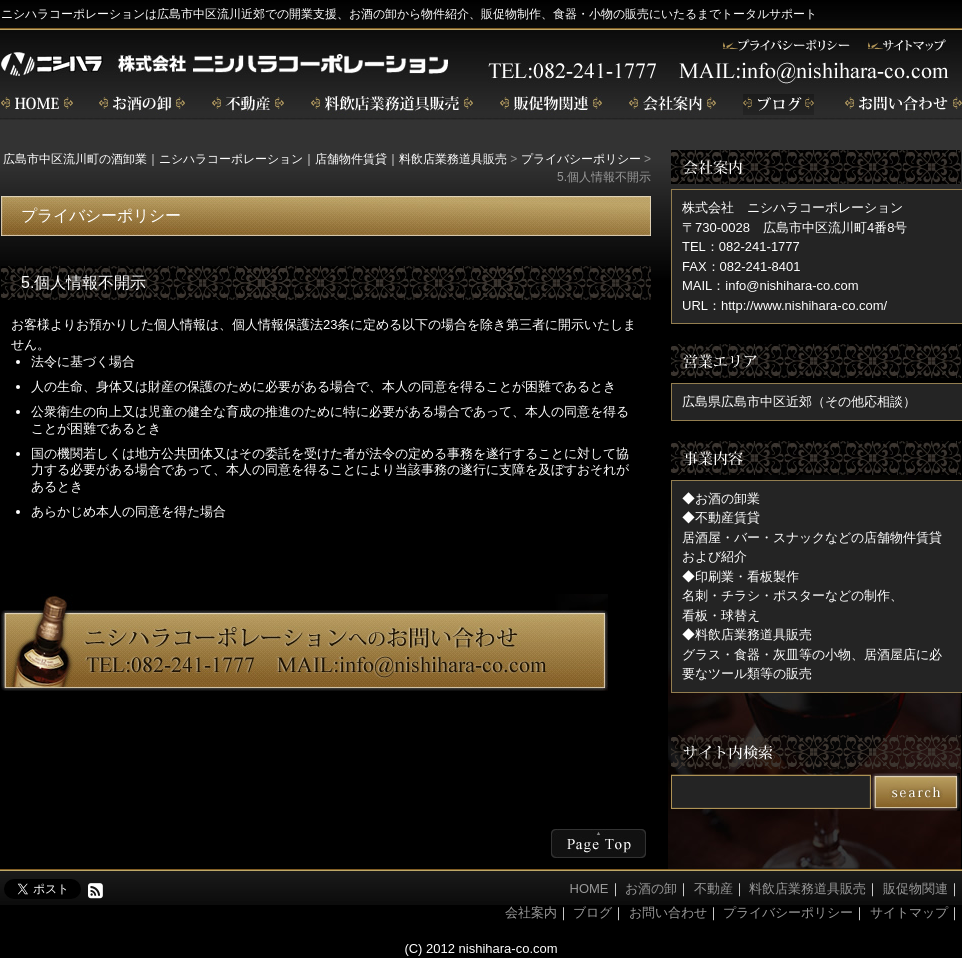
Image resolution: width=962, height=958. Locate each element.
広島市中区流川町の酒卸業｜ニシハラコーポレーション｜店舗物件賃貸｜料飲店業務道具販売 (255, 159)
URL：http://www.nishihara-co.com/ (784, 305)
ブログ (780, 104)
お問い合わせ (903, 104)
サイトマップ (909, 912)
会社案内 (672, 104)
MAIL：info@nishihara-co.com (770, 285)
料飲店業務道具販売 (807, 888)
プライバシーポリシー (581, 159)
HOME (589, 888)
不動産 (248, 104)
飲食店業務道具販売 (392, 104)
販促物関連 (551, 104)
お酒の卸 (142, 104)
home (37, 104)
